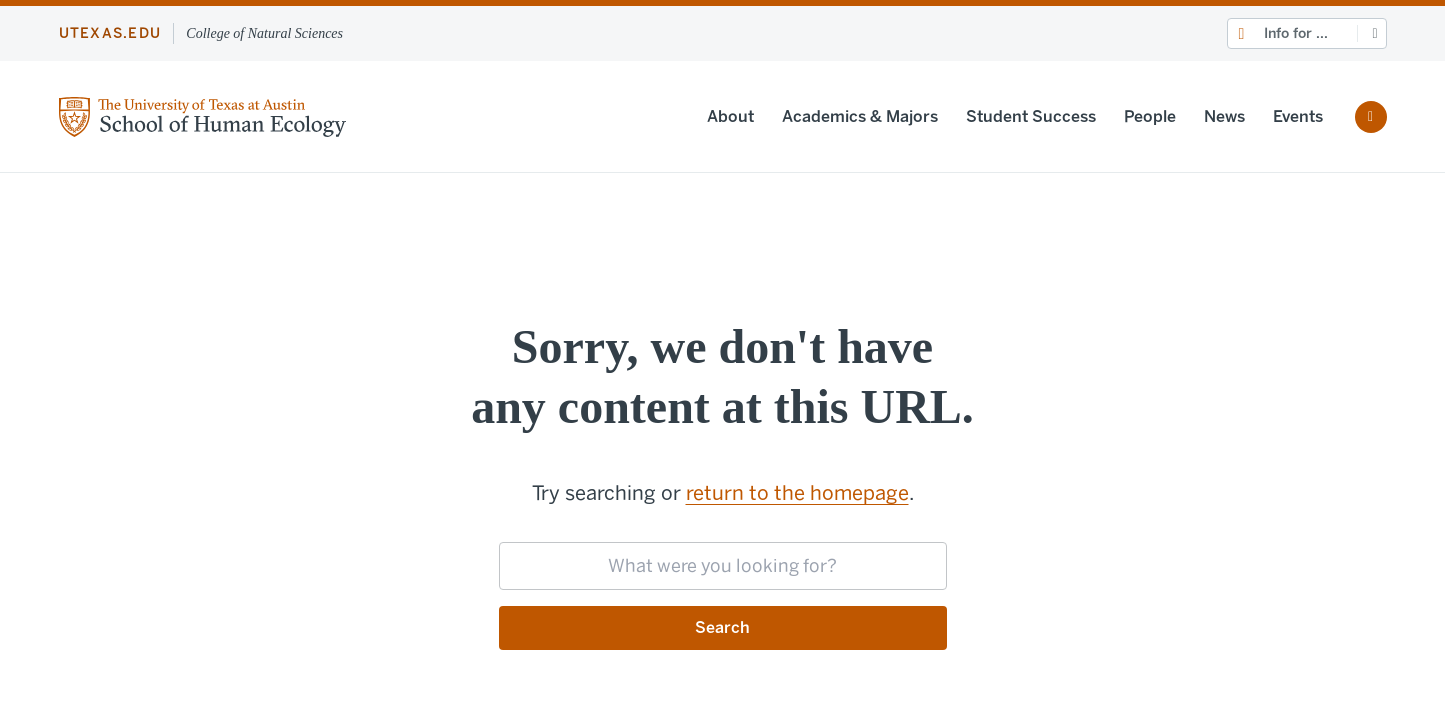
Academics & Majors (860, 116)
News (1224, 116)
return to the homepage (797, 493)
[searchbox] (723, 566)
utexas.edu (110, 33)
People (1150, 116)
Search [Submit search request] (722, 627)
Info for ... (1296, 33)
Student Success (1031, 116)
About (730, 116)
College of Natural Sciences (264, 33)
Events (1298, 116)
